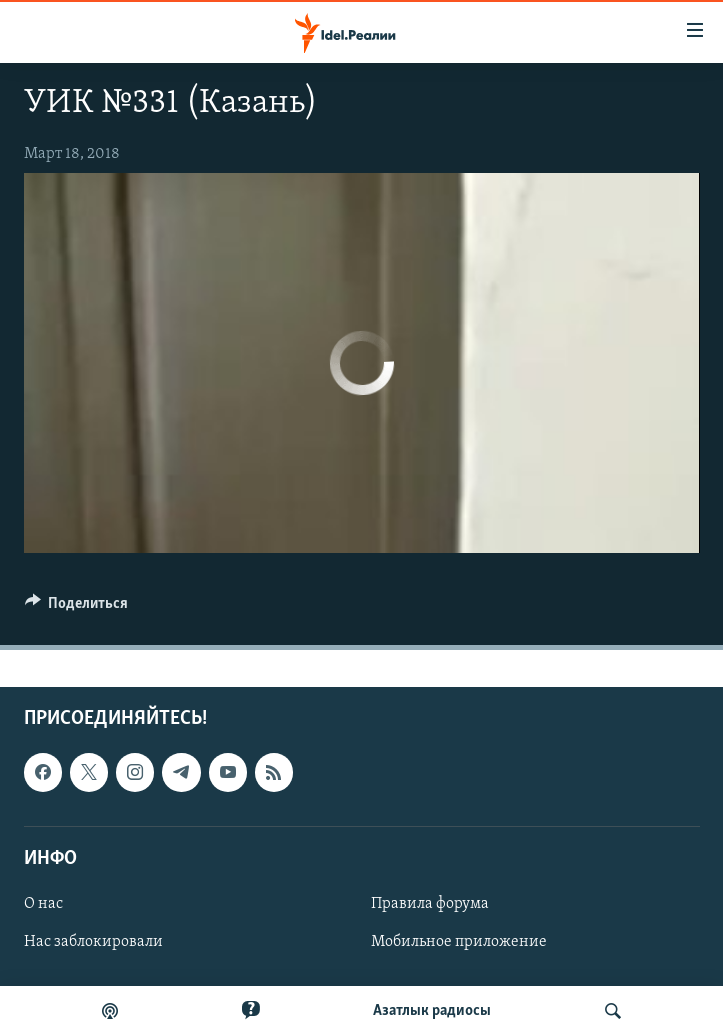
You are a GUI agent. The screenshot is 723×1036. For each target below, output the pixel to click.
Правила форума (430, 904)
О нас (43, 904)
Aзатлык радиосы (432, 1011)
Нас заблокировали (93, 942)
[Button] (77, 608)
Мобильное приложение (459, 942)
